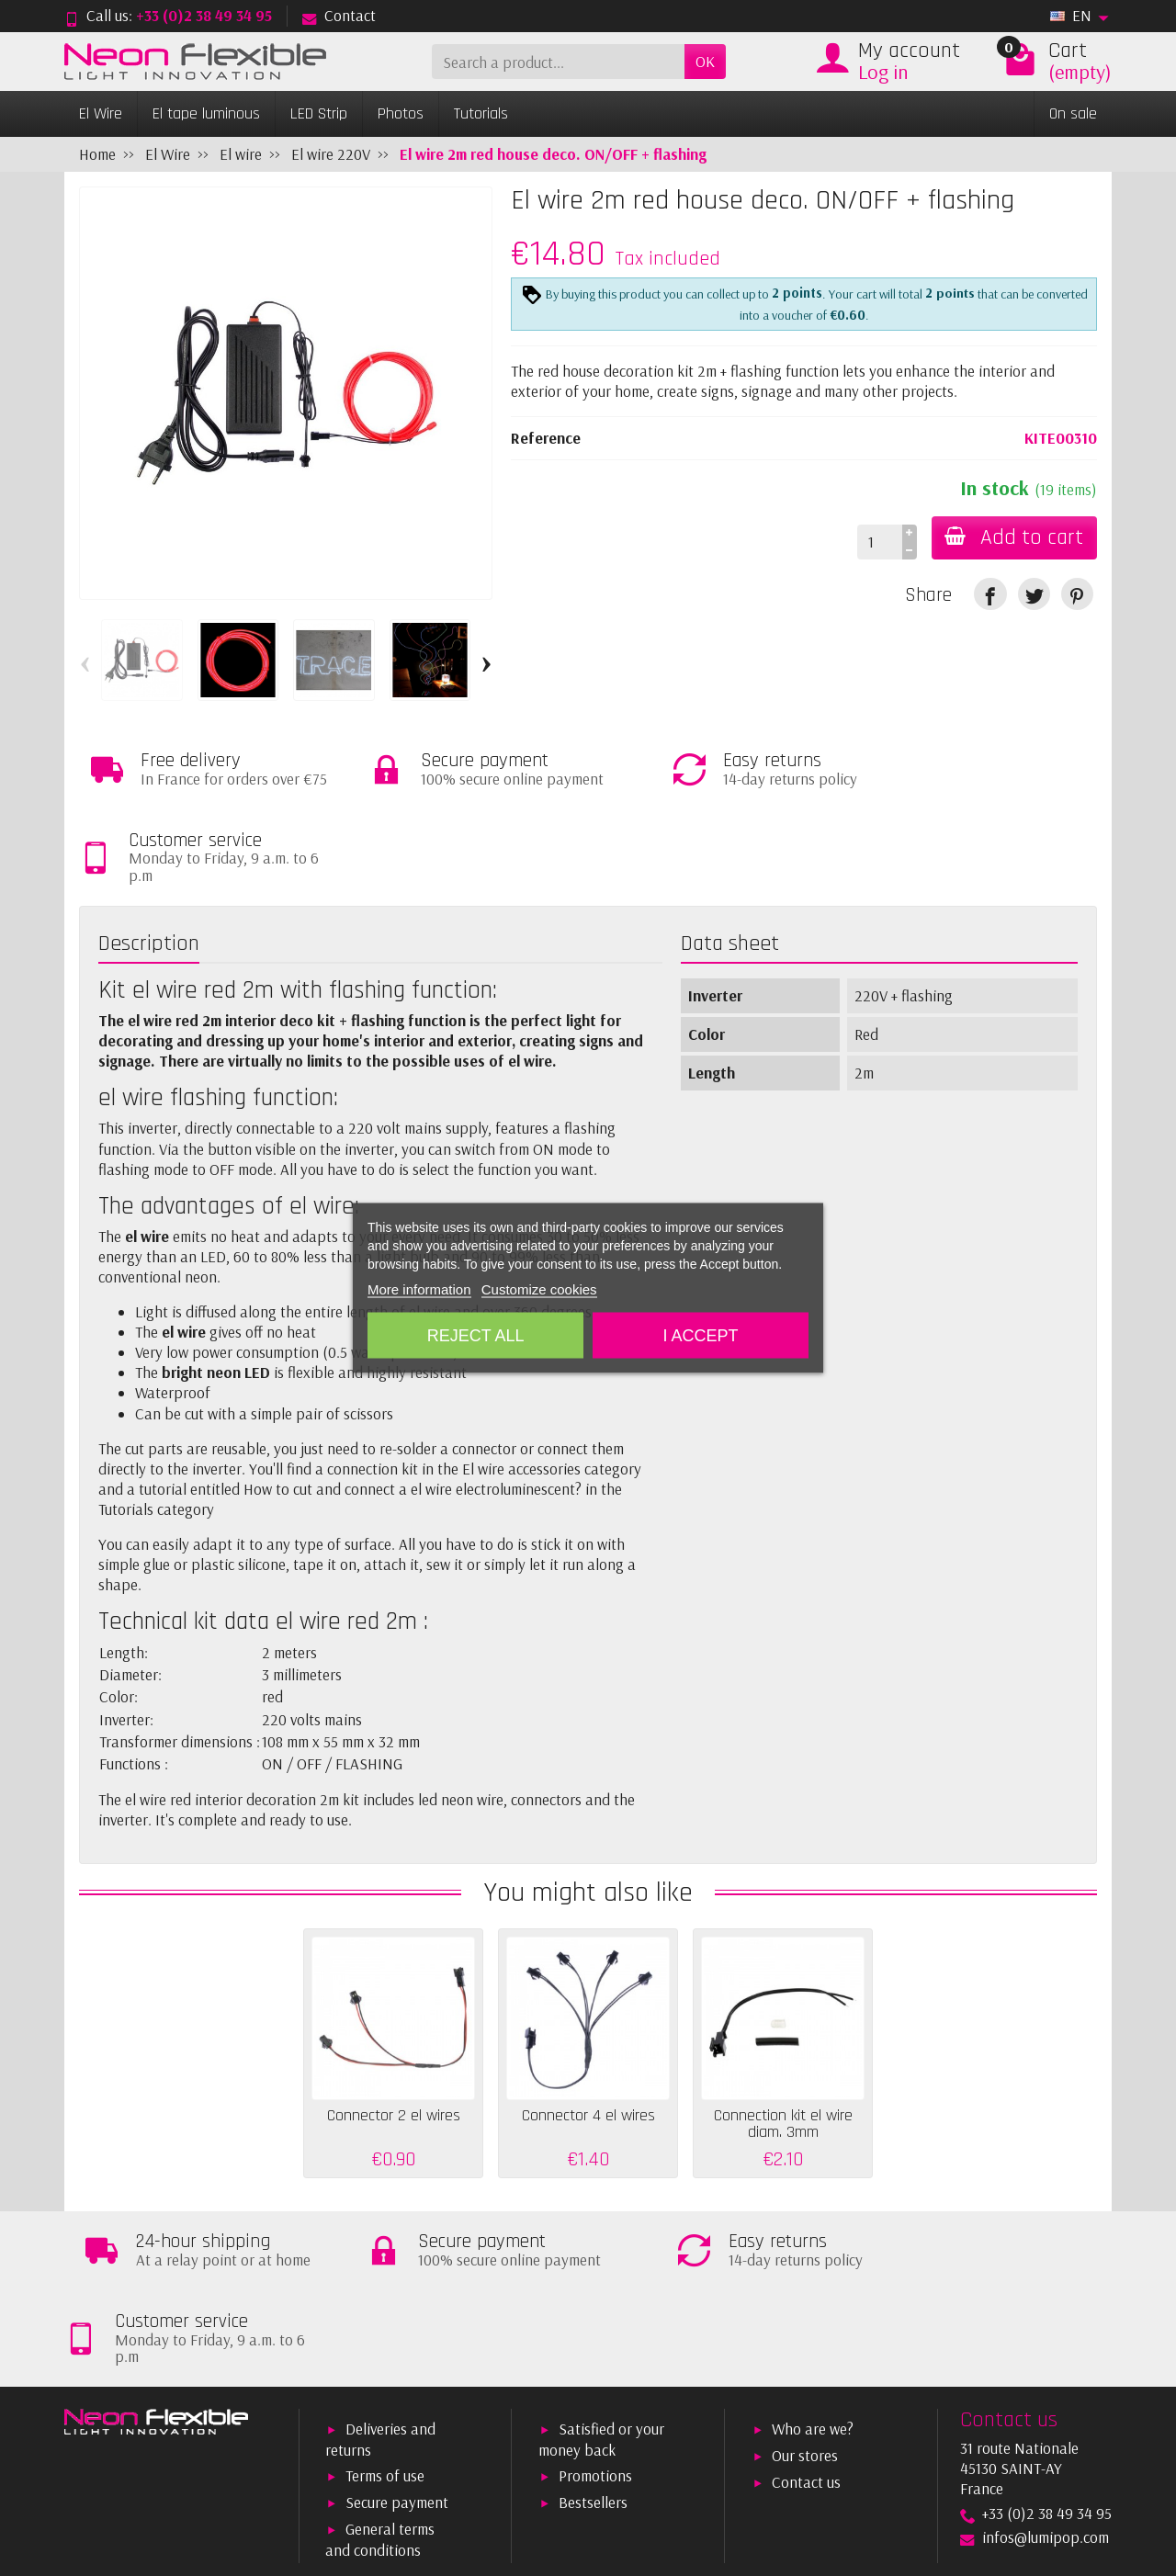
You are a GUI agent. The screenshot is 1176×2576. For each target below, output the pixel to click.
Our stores (805, 2299)
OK (705, 61)
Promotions (595, 2319)
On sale (1073, 113)
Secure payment (396, 2346)
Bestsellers (593, 2346)
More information (419, 1289)
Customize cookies (539, 1289)
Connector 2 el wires (393, 2037)
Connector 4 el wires (588, 2037)
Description (148, 865)
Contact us (806, 2325)
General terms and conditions (380, 2382)
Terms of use (384, 2319)
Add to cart (1013, 537)
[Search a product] (558, 61)
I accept (700, 1336)
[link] (990, 594)
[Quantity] (876, 542)
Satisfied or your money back (601, 2282)
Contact (339, 15)
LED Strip (318, 113)
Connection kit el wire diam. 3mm (783, 2045)
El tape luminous (206, 113)
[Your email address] (538, 2468)
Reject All (476, 1336)
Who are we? (813, 2272)
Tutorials (481, 113)
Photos (401, 113)
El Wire (100, 113)
